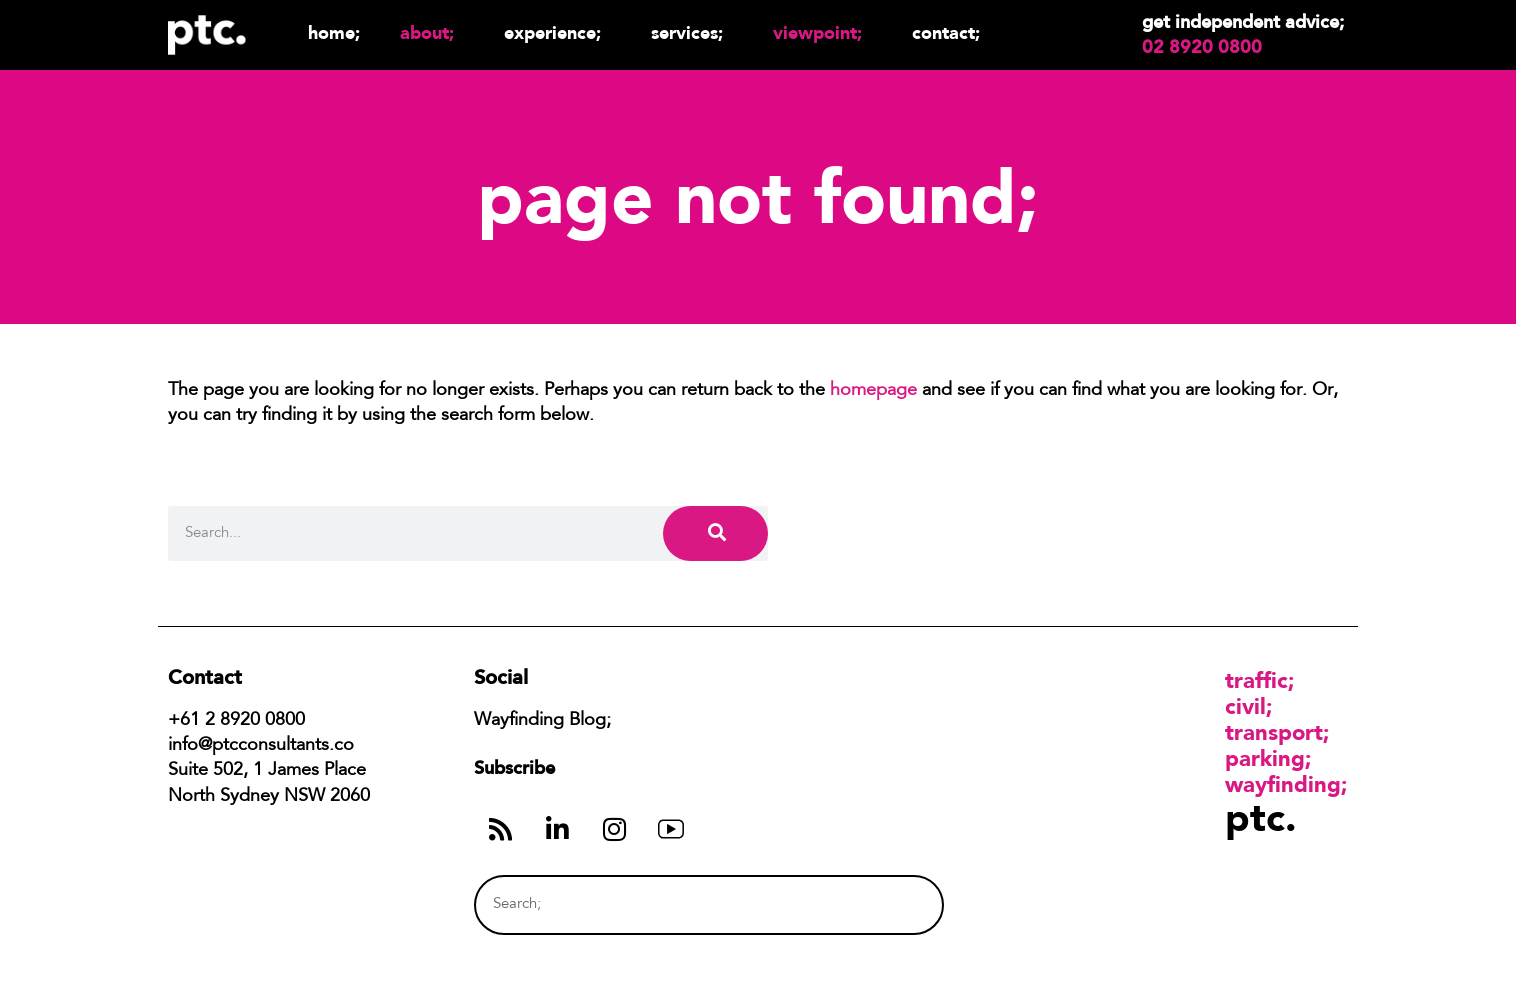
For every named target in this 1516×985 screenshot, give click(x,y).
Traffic (1256, 680)
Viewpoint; (822, 32)
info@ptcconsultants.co (261, 746)
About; (432, 32)
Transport (1274, 732)
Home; (334, 32)
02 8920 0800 (1202, 47)
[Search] (715, 533)
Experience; (557, 32)
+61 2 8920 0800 (236, 721)
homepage (873, 391)
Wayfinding (1283, 784)
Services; (692, 32)
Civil (1245, 706)
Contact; (946, 32)
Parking (1265, 758)
